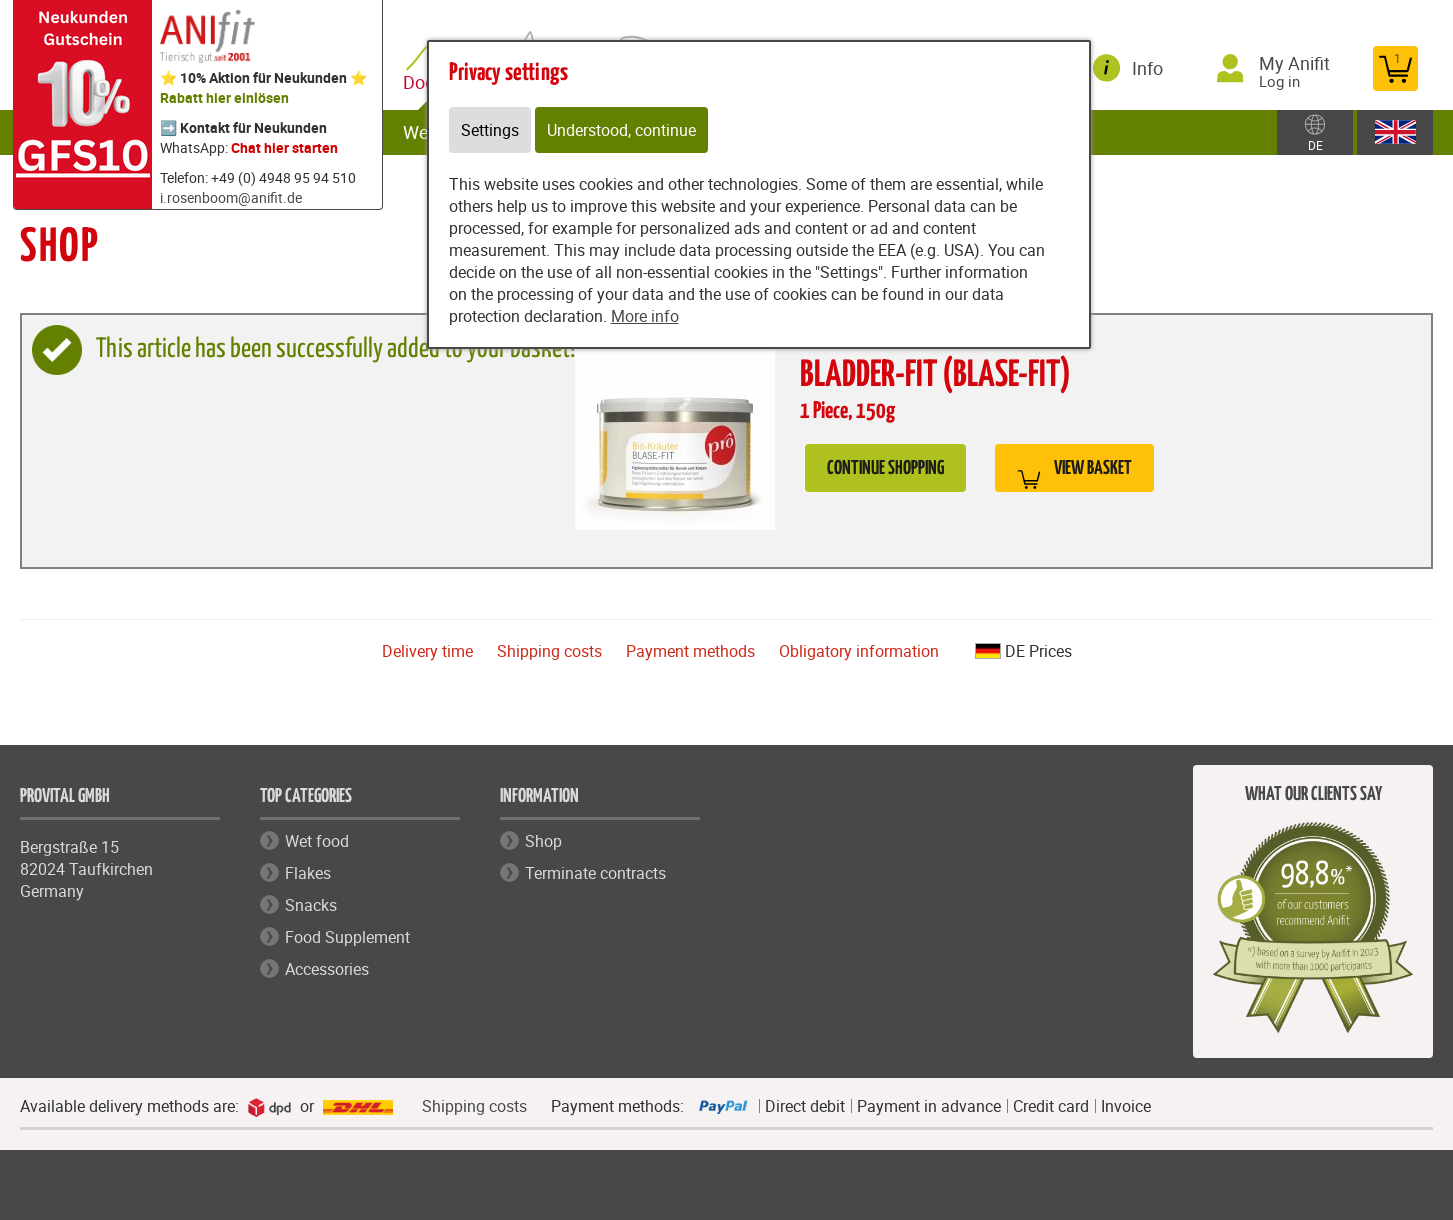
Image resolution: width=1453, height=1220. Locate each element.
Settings (490, 130)
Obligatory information (859, 651)
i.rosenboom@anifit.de (231, 197)
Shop (543, 841)
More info (645, 316)
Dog (423, 82)
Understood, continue (621, 130)
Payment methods (690, 651)
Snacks (311, 905)
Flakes (308, 873)
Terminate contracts (595, 873)
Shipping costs (549, 651)
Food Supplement (347, 937)
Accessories (327, 969)
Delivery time (427, 651)
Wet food (317, 841)
